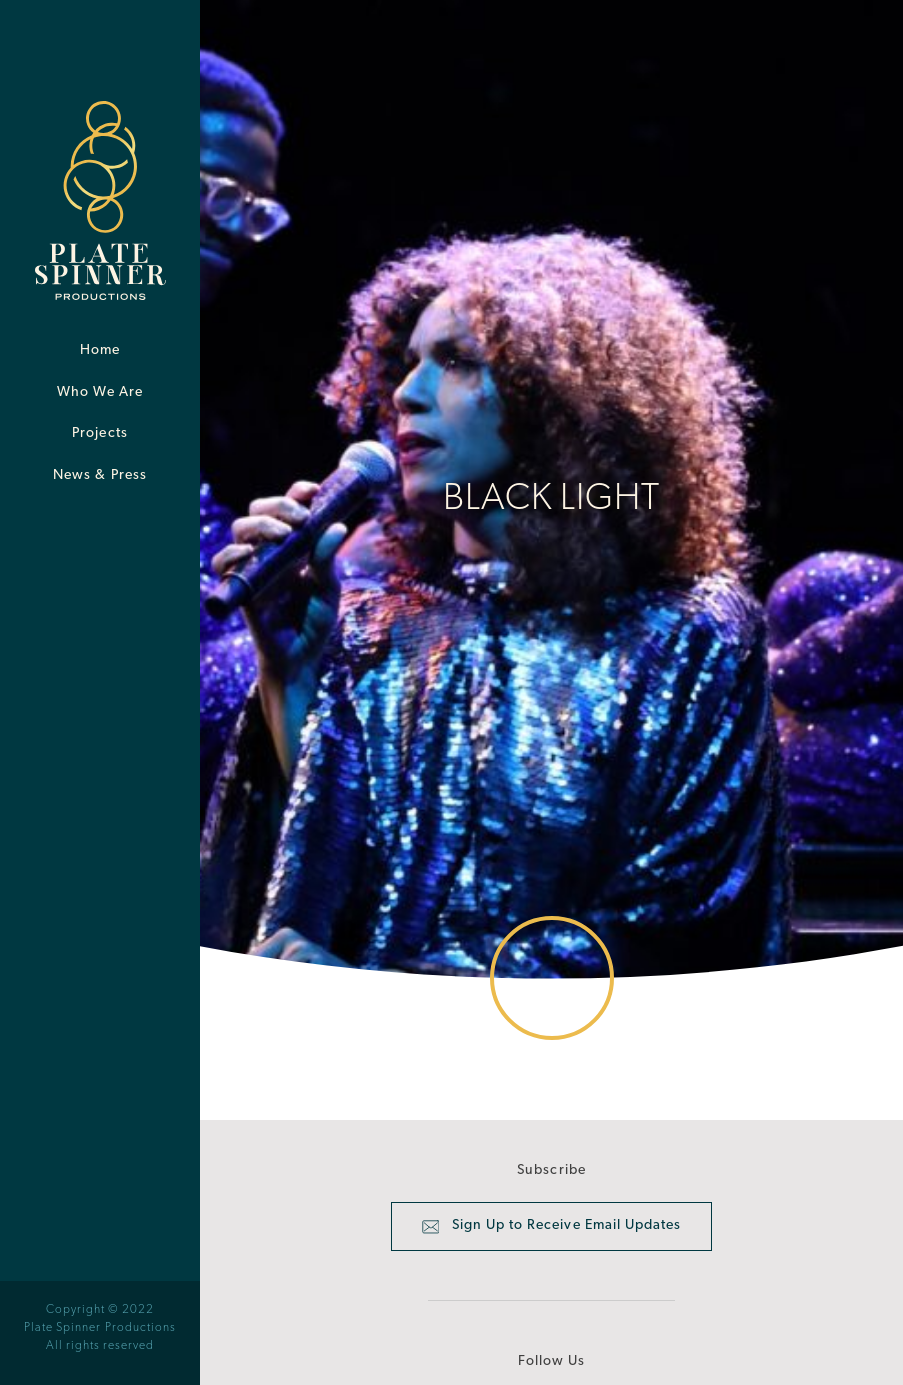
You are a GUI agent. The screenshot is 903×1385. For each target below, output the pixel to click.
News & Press (100, 475)
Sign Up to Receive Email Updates (552, 1227)
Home (100, 350)
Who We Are (100, 392)
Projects (99, 433)
